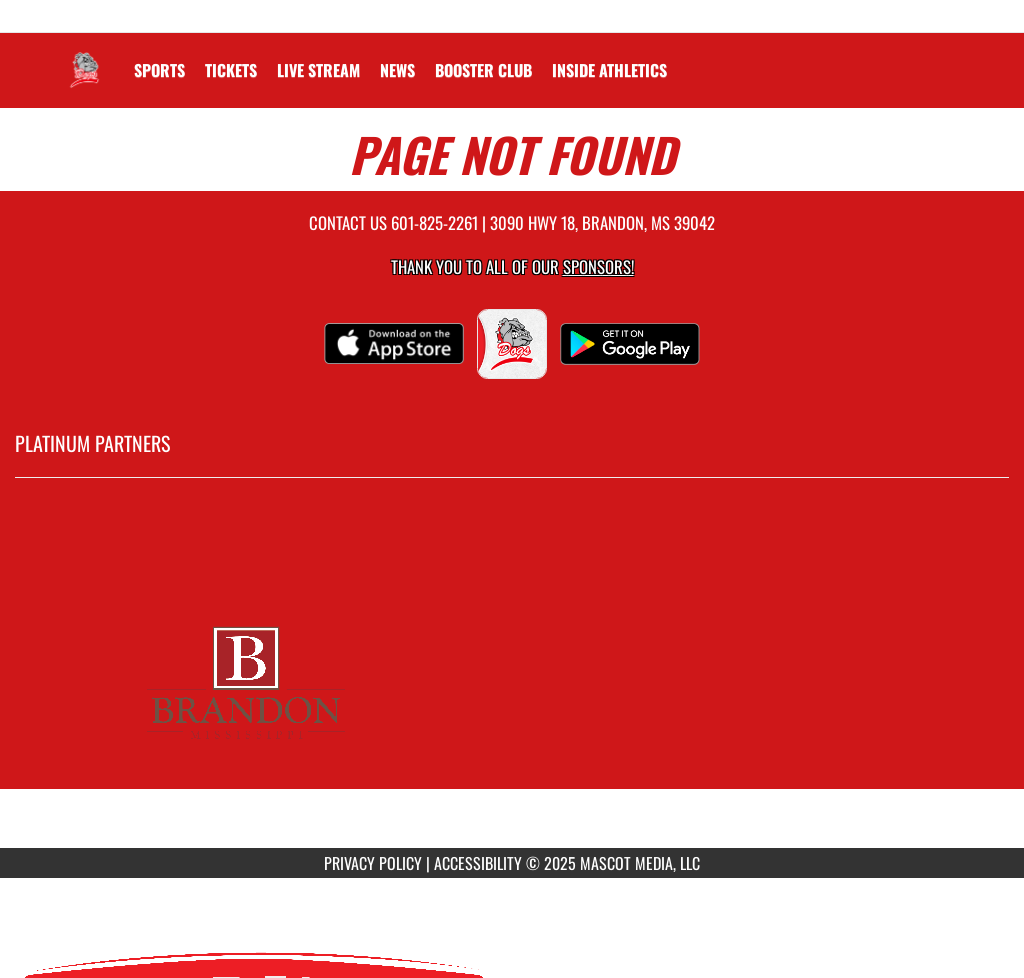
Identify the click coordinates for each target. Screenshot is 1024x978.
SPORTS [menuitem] (159, 70)
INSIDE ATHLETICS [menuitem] (609, 70)
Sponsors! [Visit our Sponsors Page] (598, 266)
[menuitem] (231, 70)
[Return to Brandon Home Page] (83, 58)
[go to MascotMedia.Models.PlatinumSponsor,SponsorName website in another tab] (512, 678)
